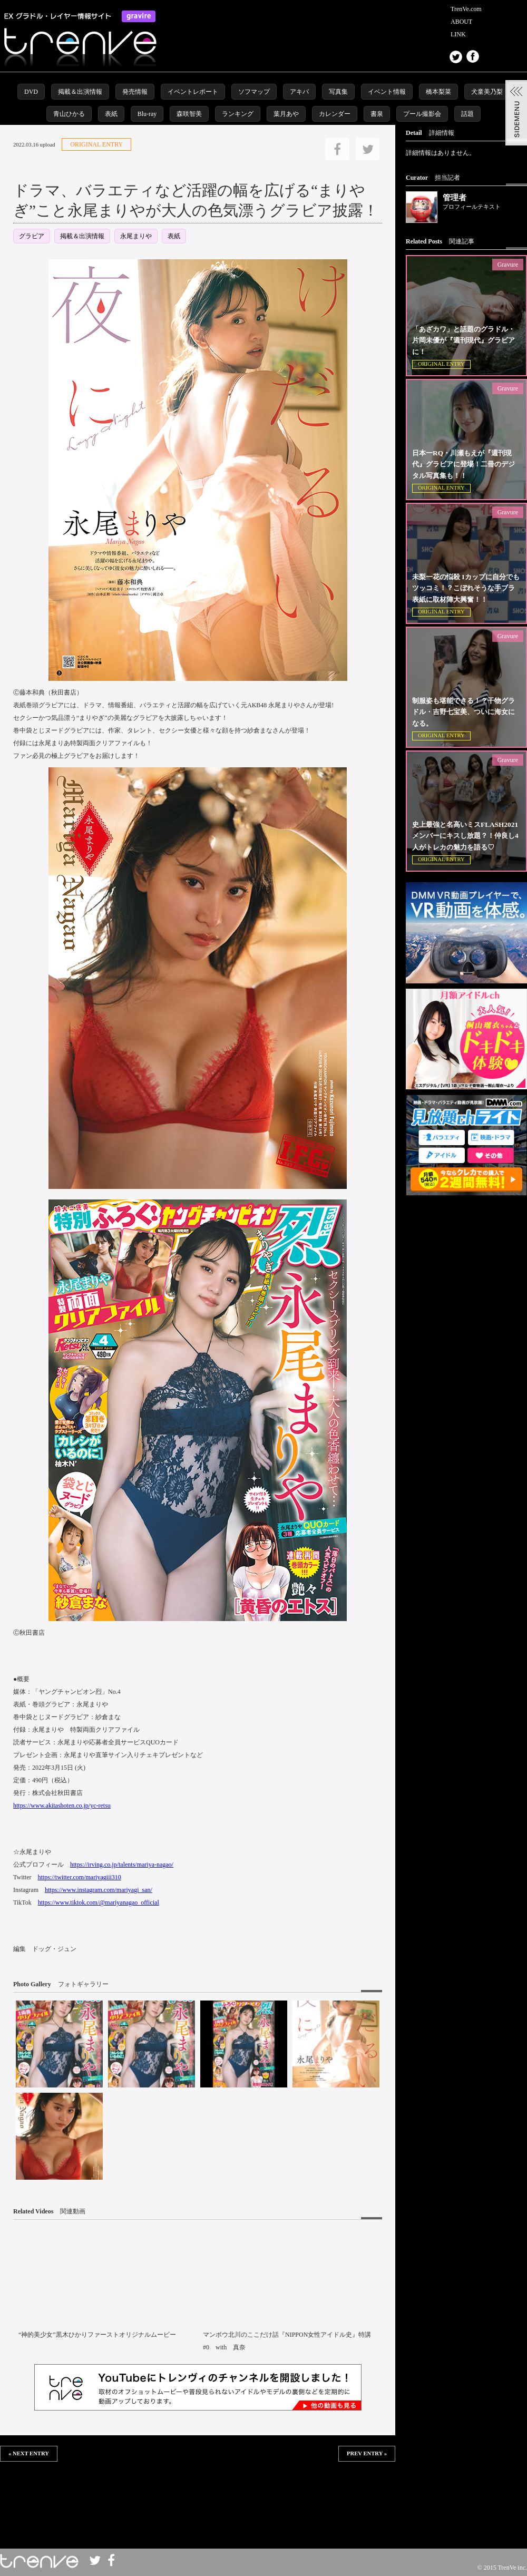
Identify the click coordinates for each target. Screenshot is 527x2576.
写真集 (338, 91)
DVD (31, 91)
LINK (458, 34)
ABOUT (461, 21)
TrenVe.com (466, 9)
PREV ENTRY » (367, 2453)
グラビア (31, 236)
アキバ (299, 91)
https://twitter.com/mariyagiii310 (79, 1877)
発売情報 (135, 91)
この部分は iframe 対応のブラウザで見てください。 (197, 2496)
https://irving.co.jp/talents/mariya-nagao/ (121, 1864)
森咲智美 (189, 114)
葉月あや (286, 114)
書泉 (376, 114)
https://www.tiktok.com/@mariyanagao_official (98, 1902)
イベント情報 (387, 91)
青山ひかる (69, 114)
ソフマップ (254, 91)
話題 (467, 114)
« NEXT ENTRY (28, 2453)
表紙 (111, 114)
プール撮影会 (422, 114)
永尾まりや (136, 236)
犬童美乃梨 (487, 91)
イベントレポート (193, 91)
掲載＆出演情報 (80, 91)
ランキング (237, 114)
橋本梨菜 (438, 91)
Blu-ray (147, 114)
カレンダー (334, 114)
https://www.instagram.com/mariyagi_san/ (98, 1890)
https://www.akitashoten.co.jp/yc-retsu (62, 1805)
